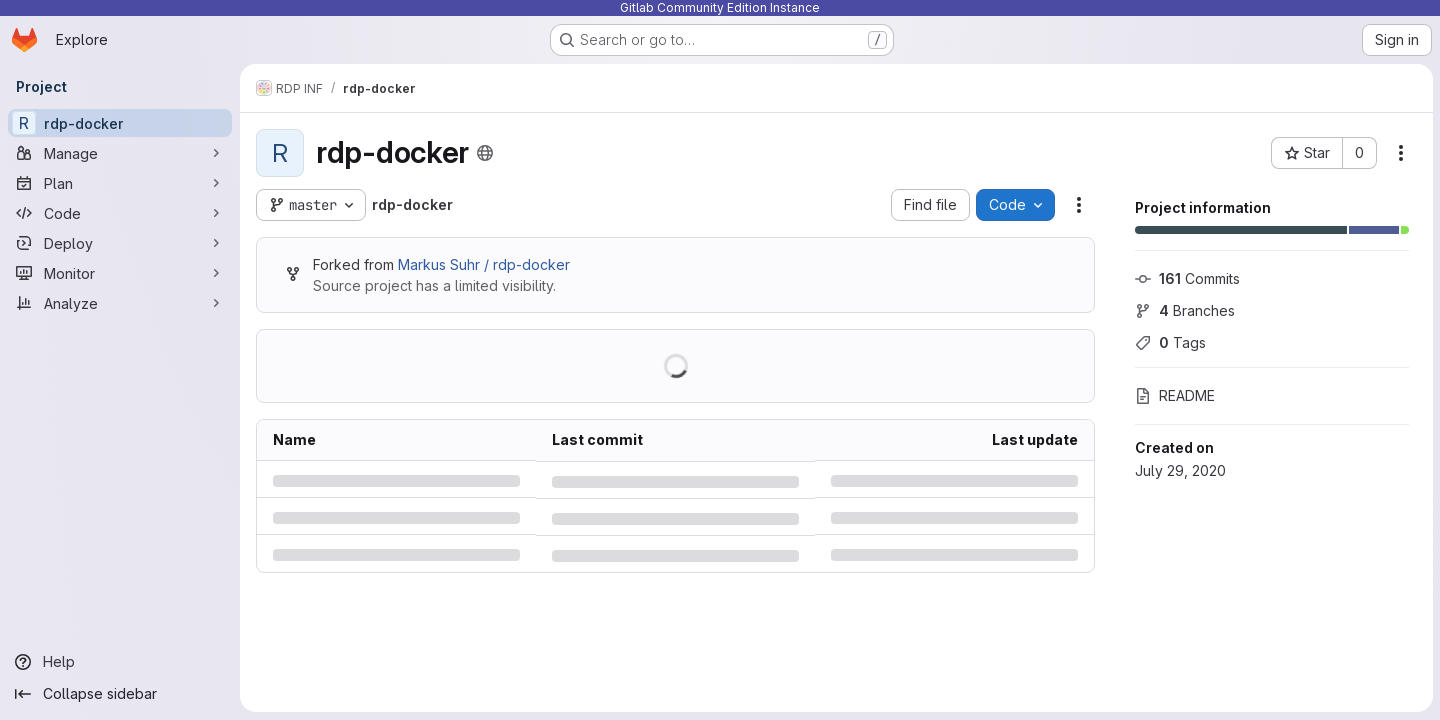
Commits (1186, 278)
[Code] (120, 213)
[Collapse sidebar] (120, 694)
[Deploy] (120, 243)
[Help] (120, 662)
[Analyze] (120, 303)
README (1174, 395)
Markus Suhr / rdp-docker (484, 264)
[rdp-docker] (120, 123)
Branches (1184, 310)
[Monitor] (120, 273)
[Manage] (120, 153)
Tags (1169, 342)
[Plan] (120, 183)
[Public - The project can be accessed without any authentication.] (485, 153)
